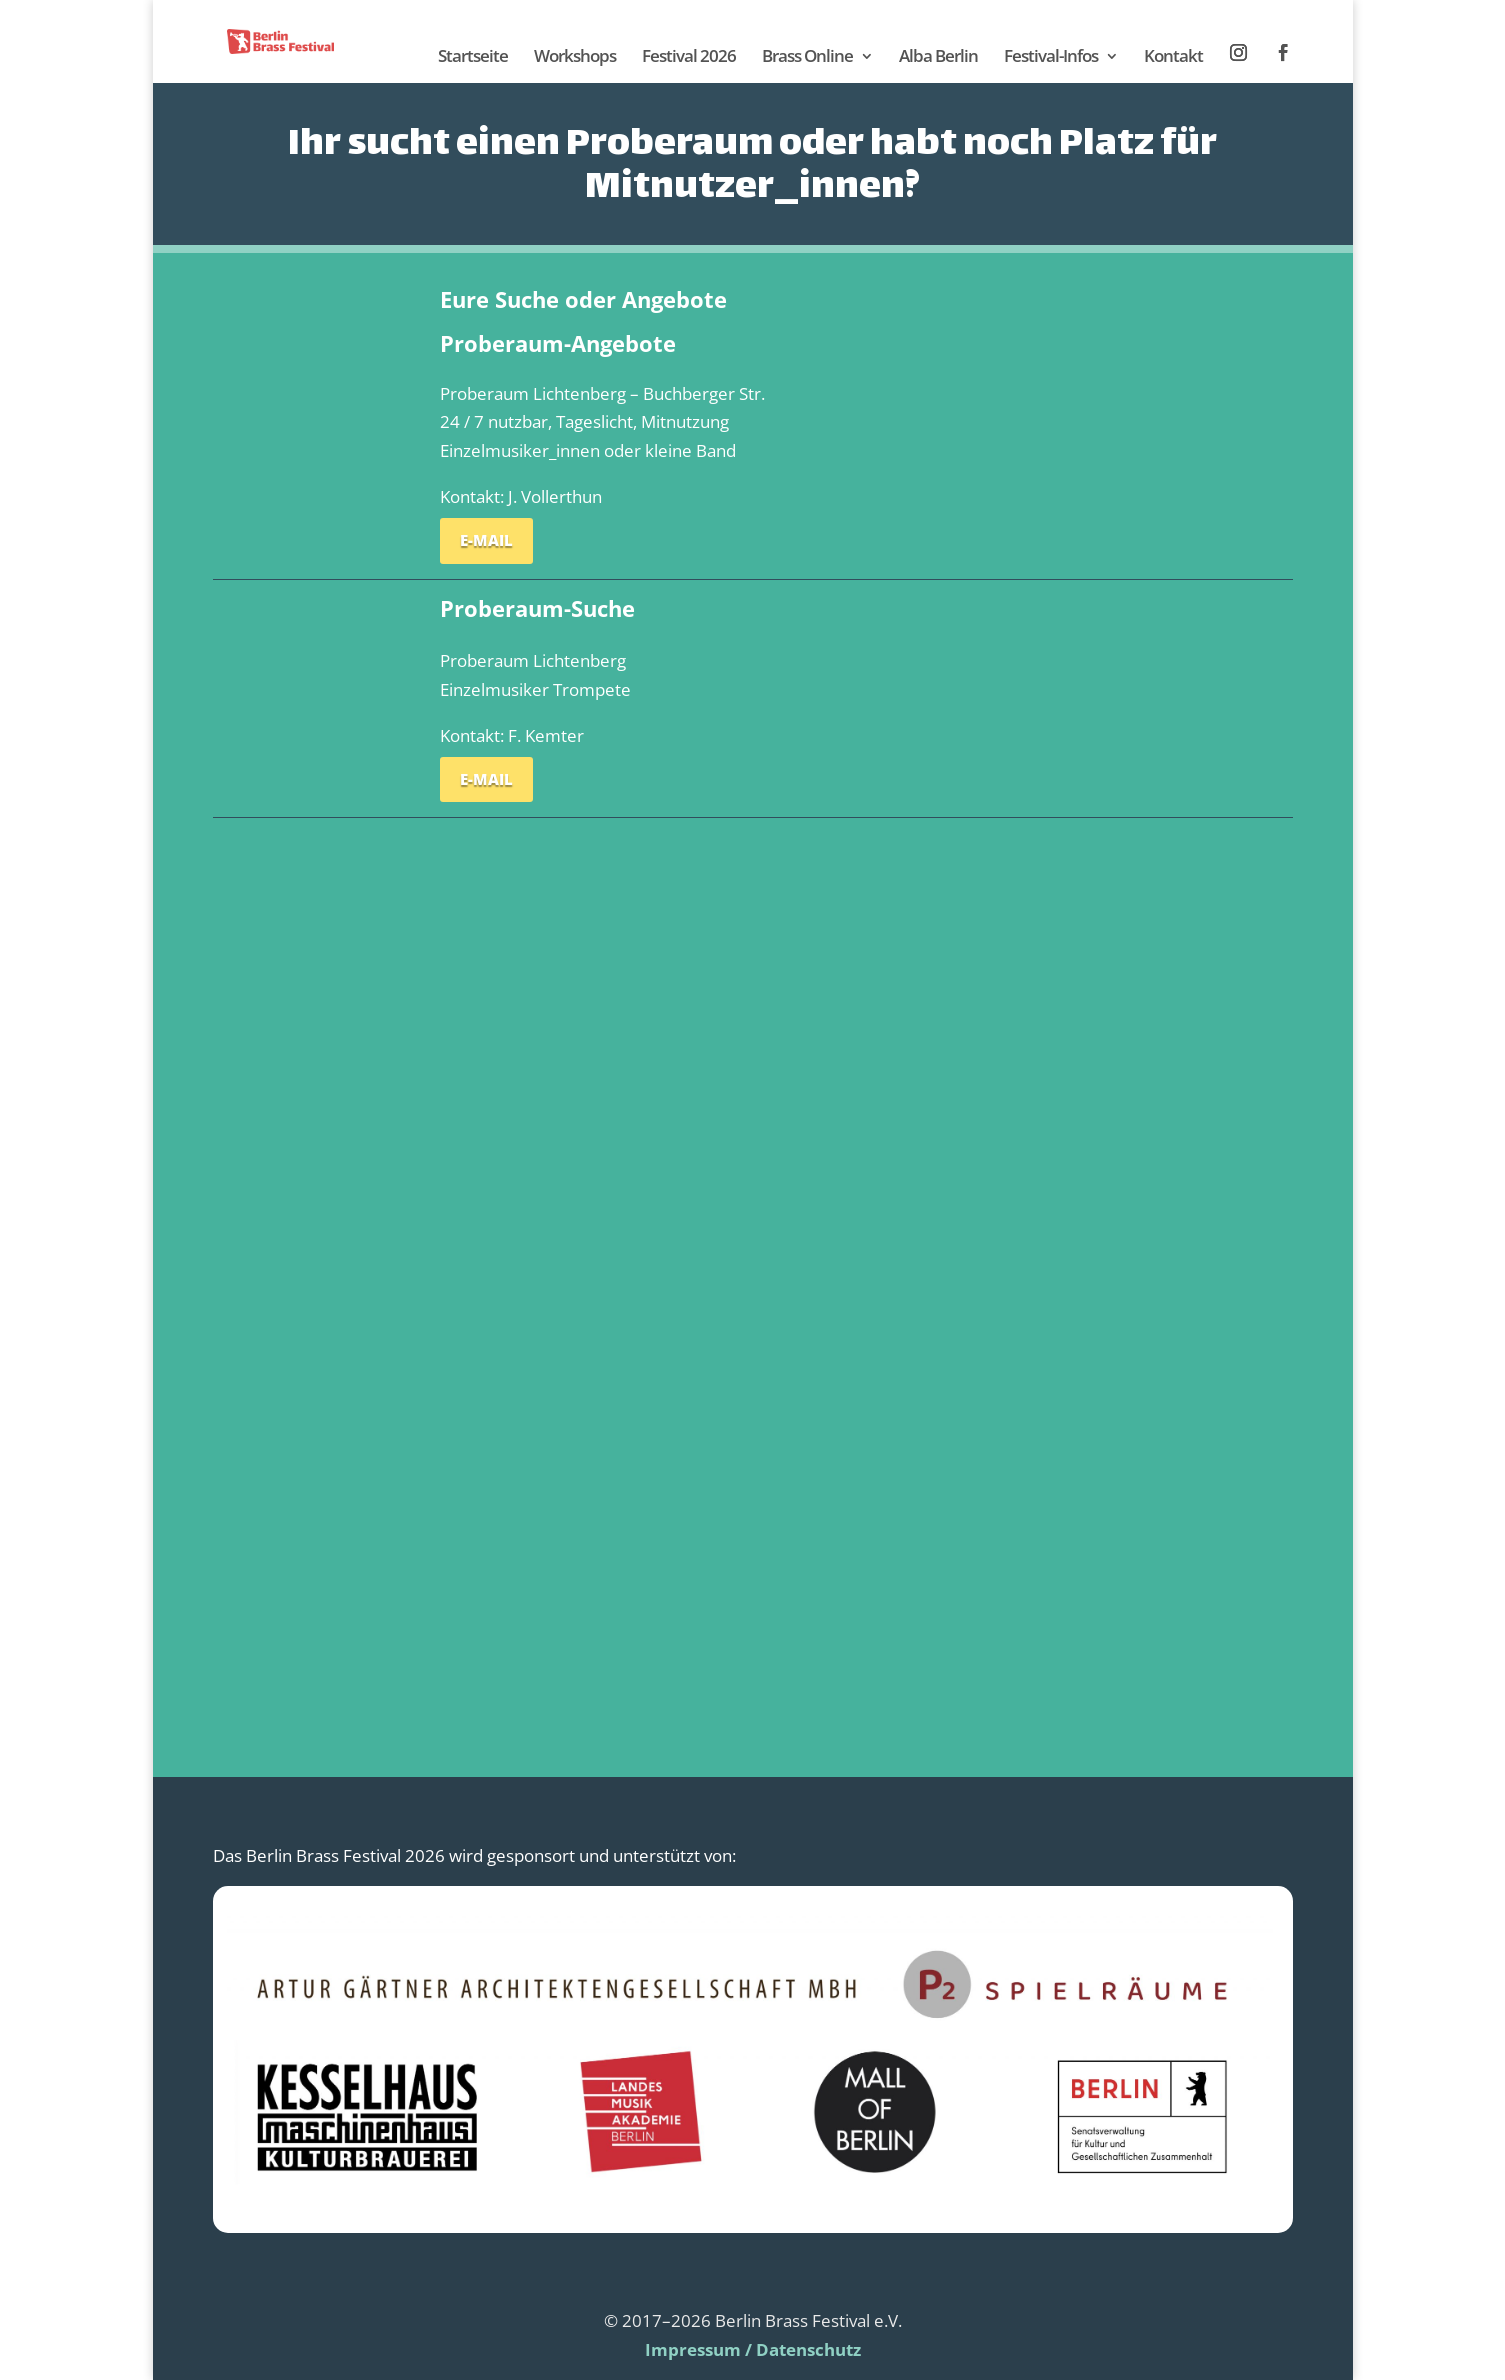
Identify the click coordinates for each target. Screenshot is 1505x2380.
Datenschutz (808, 2349)
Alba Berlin (938, 58)
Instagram (1239, 54)
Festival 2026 (689, 58)
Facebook (1284, 54)
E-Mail (486, 540)
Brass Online (807, 58)
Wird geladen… (752, 1249)
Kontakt (1173, 58)
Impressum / (698, 2349)
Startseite (473, 58)
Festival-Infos (1051, 58)
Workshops (575, 58)
